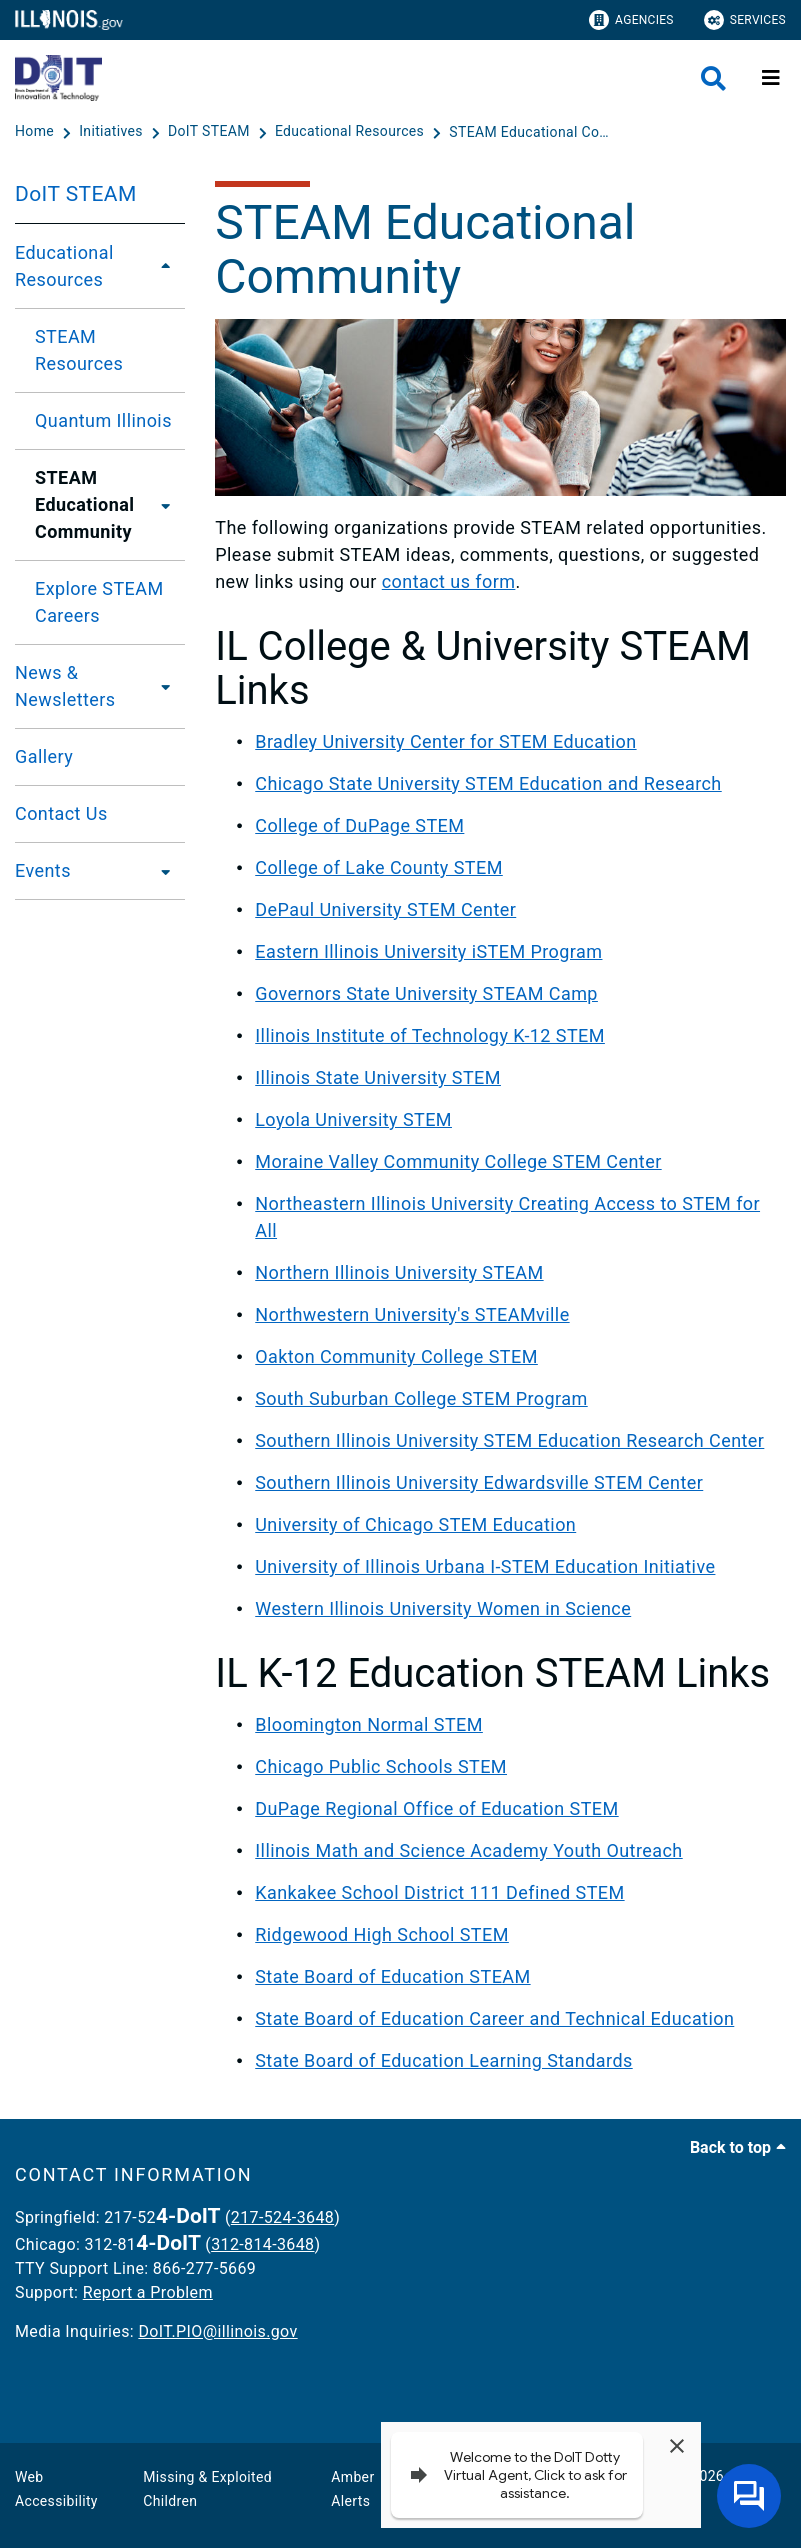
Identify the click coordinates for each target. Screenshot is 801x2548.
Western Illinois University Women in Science (443, 1608)
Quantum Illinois (103, 420)
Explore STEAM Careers (99, 602)
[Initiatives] (112, 132)
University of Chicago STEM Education (415, 1524)
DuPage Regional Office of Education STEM (436, 1808)
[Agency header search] (713, 78)
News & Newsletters (65, 686)
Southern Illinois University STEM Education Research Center (509, 1440)
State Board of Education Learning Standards (443, 2060)
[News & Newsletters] (165, 686)
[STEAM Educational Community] (534, 132)
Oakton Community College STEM (396, 1356)
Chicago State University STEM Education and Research (488, 783)
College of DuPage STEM (359, 825)
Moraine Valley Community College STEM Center (458, 1161)
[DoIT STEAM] (211, 132)
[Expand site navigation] (771, 78)
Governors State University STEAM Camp (426, 993)
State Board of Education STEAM (392, 1976)
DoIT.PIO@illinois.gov (217, 2331)
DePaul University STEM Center (385, 909)
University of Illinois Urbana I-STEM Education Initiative (485, 1566)
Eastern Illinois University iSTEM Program (428, 951)
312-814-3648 (262, 2244)
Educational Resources (64, 266)
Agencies (631, 20)
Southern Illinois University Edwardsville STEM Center (479, 1482)
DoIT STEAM (76, 194)
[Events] (160, 871)
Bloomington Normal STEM (369, 1724)
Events (43, 870)
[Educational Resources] (351, 132)
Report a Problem (148, 2292)
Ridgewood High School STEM (382, 1934)
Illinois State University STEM (378, 1077)
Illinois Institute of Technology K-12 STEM (430, 1035)
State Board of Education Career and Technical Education (494, 2018)
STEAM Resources (79, 350)
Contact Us (61, 813)
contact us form (449, 581)
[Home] (36, 132)
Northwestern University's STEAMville (412, 1314)
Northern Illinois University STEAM (399, 1272)
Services (745, 20)
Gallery (44, 756)
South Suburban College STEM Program (421, 1398)
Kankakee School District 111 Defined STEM (439, 1892)
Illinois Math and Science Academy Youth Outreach (468, 1850)
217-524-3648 (282, 2217)
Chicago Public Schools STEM (381, 1766)
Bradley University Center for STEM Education (445, 741)
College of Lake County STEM (379, 867)
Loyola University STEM (353, 1119)
